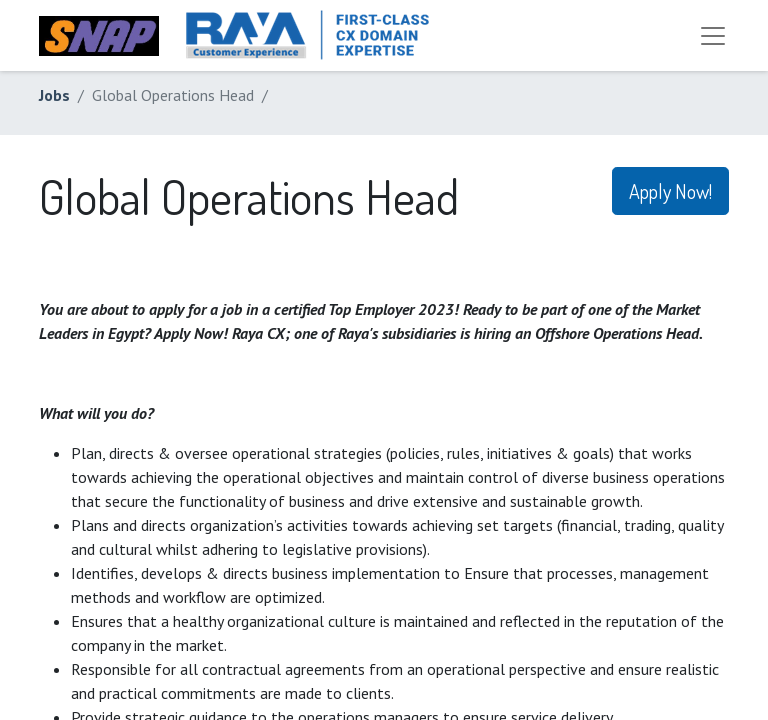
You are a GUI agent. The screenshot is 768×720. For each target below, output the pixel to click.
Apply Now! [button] (670, 191)
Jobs (54, 95)
